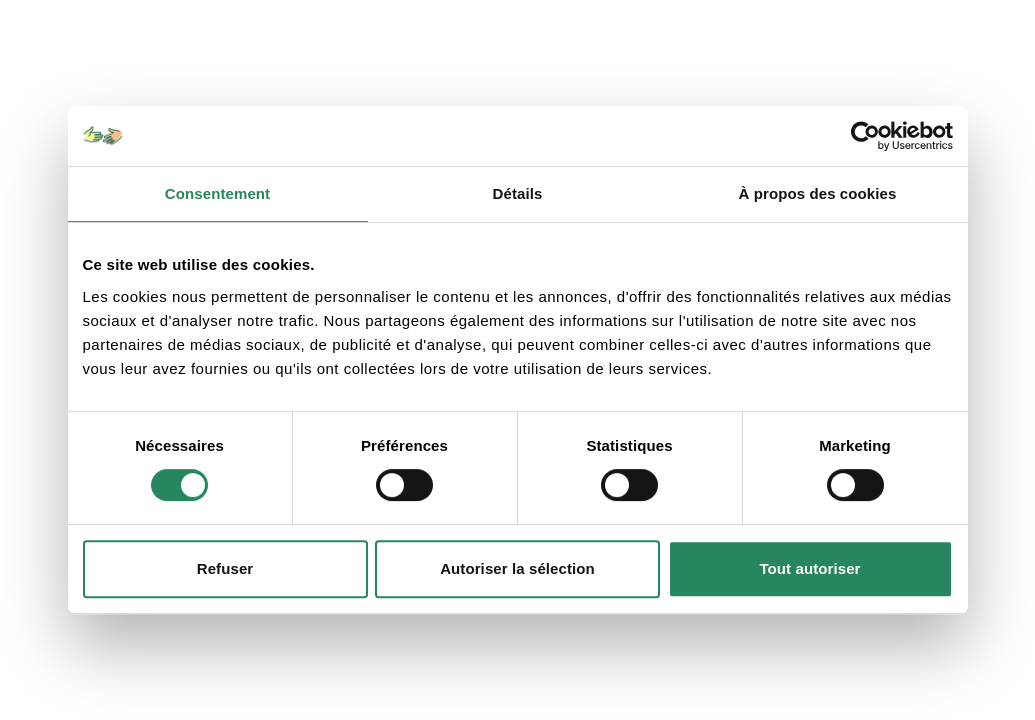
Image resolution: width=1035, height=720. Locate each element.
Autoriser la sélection (517, 568)
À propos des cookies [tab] (818, 193)
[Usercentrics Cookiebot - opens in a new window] (865, 136)
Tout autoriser (809, 568)
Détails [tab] (518, 193)
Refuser (225, 568)
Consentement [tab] (217, 193)
